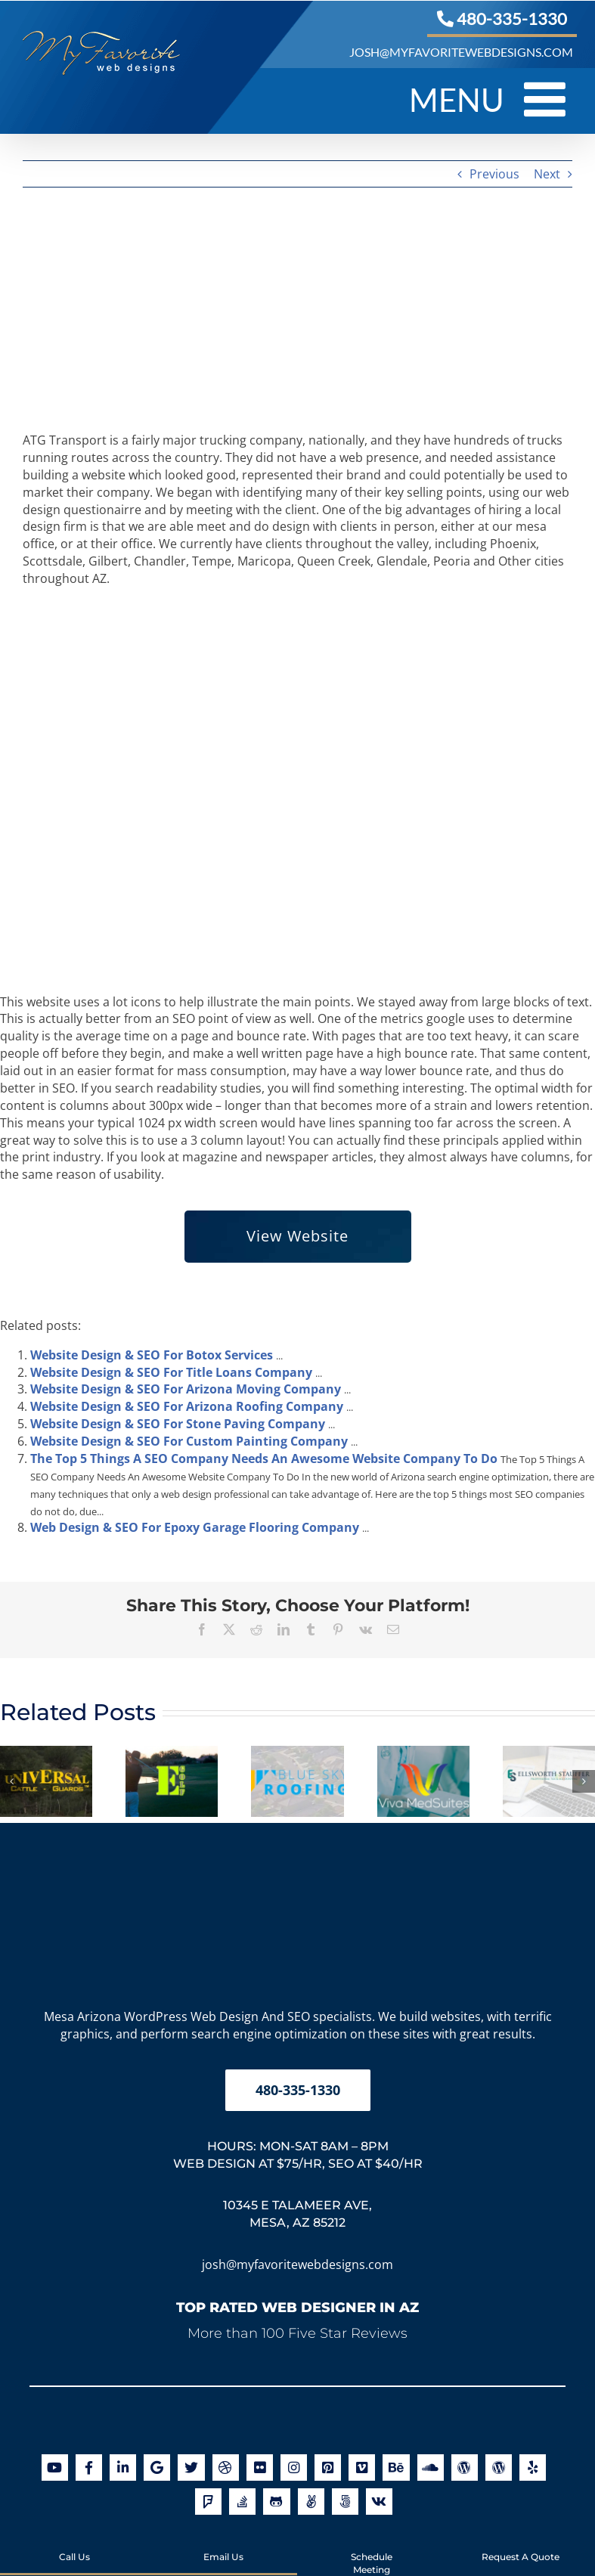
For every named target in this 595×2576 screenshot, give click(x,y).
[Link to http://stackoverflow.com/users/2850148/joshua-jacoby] (242, 2501)
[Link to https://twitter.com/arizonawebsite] (191, 2467)
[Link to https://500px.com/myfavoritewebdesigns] (345, 2501)
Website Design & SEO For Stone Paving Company (177, 1423)
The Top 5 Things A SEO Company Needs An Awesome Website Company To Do (263, 1458)
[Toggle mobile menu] (548, 99)
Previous (494, 174)
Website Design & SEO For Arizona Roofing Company (186, 1406)
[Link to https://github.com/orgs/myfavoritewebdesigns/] (276, 2501)
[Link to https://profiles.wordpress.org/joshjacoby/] (498, 2467)
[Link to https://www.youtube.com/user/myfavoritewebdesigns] (55, 2467)
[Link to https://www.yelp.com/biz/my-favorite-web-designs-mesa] (532, 2467)
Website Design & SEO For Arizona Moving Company (185, 1389)
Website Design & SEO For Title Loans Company (171, 1372)
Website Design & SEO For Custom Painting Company (189, 1441)
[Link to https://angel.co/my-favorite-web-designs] (311, 2501)
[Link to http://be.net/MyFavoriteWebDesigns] (396, 2467)
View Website (297, 1236)
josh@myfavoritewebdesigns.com (297, 2264)
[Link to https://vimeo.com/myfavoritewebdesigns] (362, 2467)
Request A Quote (520, 2543)
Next (547, 174)
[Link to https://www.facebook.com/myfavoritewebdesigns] (89, 2467)
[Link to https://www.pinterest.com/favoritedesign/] (328, 2467)
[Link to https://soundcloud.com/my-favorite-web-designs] (430, 2467)
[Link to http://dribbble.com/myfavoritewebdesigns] (225, 2467)
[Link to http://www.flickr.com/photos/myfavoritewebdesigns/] (259, 2467)
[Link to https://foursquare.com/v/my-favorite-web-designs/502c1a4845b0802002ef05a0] (208, 2501)
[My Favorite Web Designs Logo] (298, 1848)
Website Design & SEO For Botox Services (151, 1355)
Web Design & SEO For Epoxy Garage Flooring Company (194, 1527)
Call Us (74, 2543)
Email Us (223, 2543)
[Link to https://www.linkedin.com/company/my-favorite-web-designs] (123, 2467)
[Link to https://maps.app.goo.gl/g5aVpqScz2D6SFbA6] (157, 2467)
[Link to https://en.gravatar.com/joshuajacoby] (464, 2467)
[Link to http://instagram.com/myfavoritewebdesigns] (293, 2467)
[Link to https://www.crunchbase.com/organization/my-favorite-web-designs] (379, 2501)
